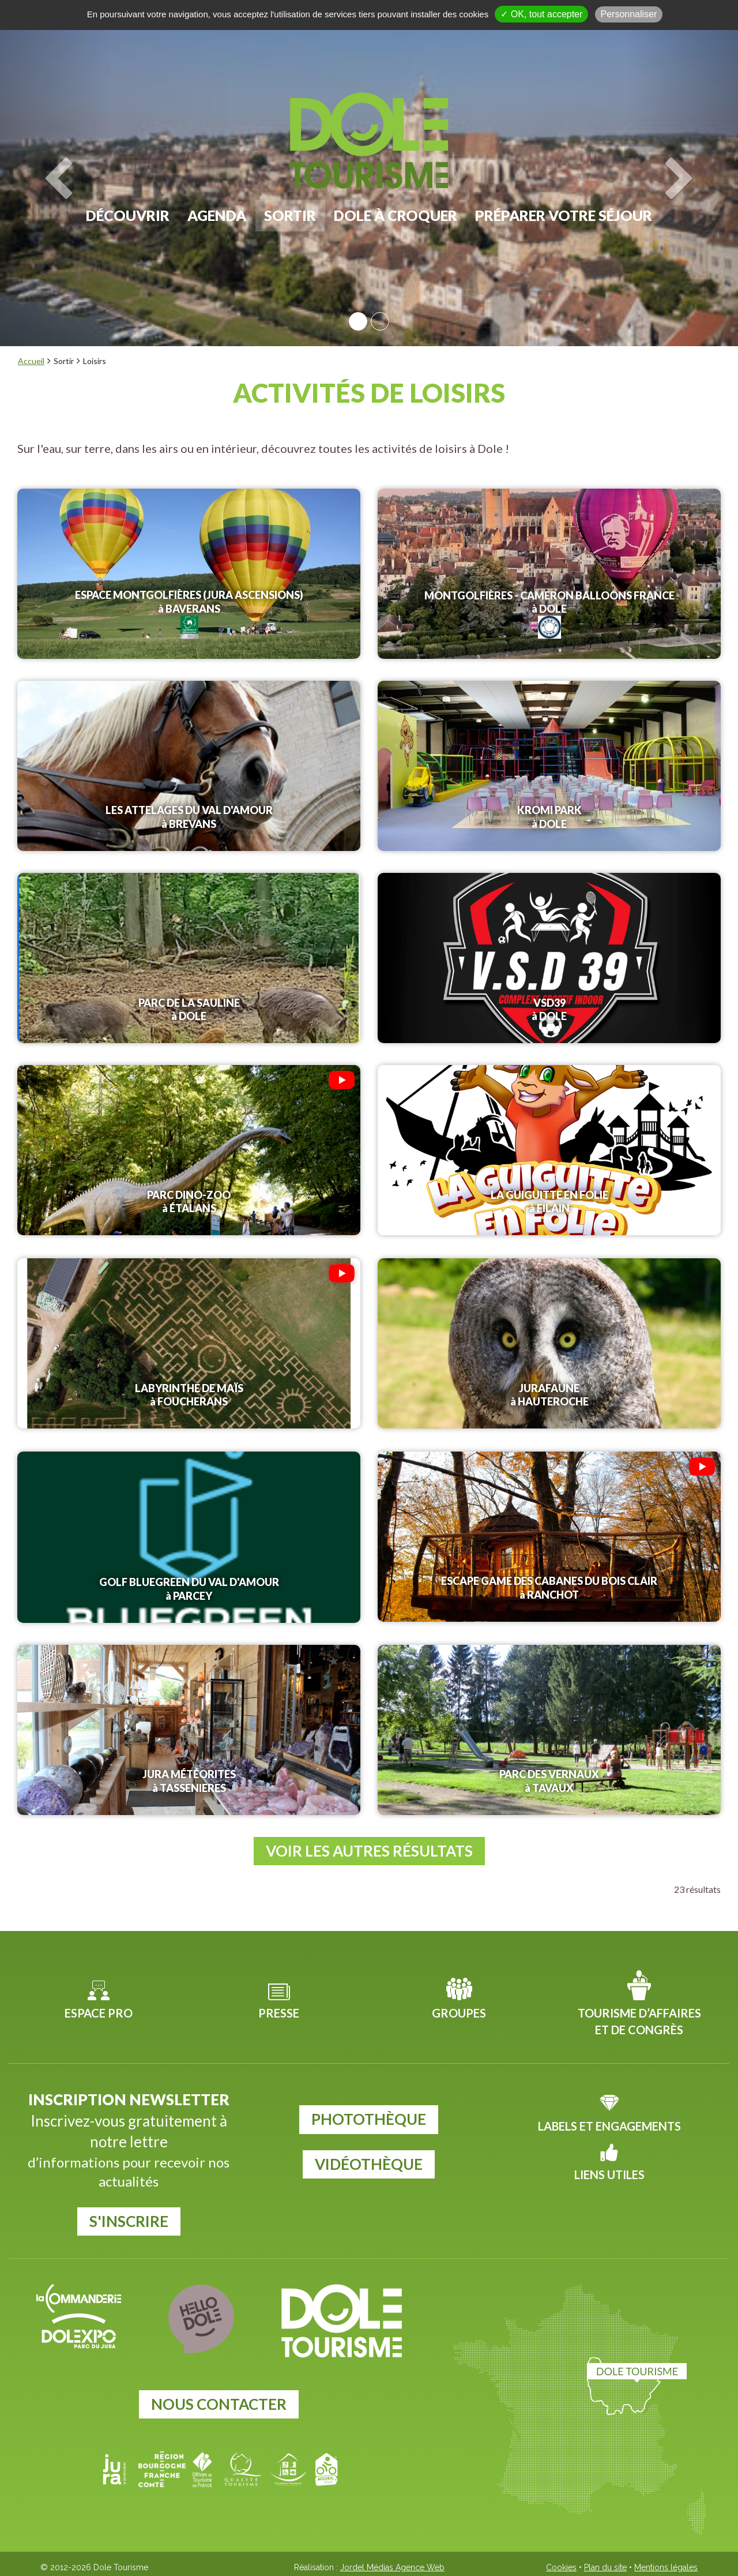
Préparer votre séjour (563, 215)
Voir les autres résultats (369, 1847)
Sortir (290, 215)
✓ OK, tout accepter (541, 14)
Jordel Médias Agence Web (392, 2563)
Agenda (216, 215)
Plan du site (605, 2563)
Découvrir (128, 215)
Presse (278, 2009)
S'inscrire (128, 2217)
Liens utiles (609, 2171)
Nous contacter (219, 2400)
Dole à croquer (395, 215)
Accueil (31, 361)
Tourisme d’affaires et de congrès (639, 2018)
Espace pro (99, 2009)
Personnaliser (629, 14)
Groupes (459, 2009)
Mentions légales (666, 2563)
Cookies (561, 2563)
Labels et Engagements (609, 2122)
